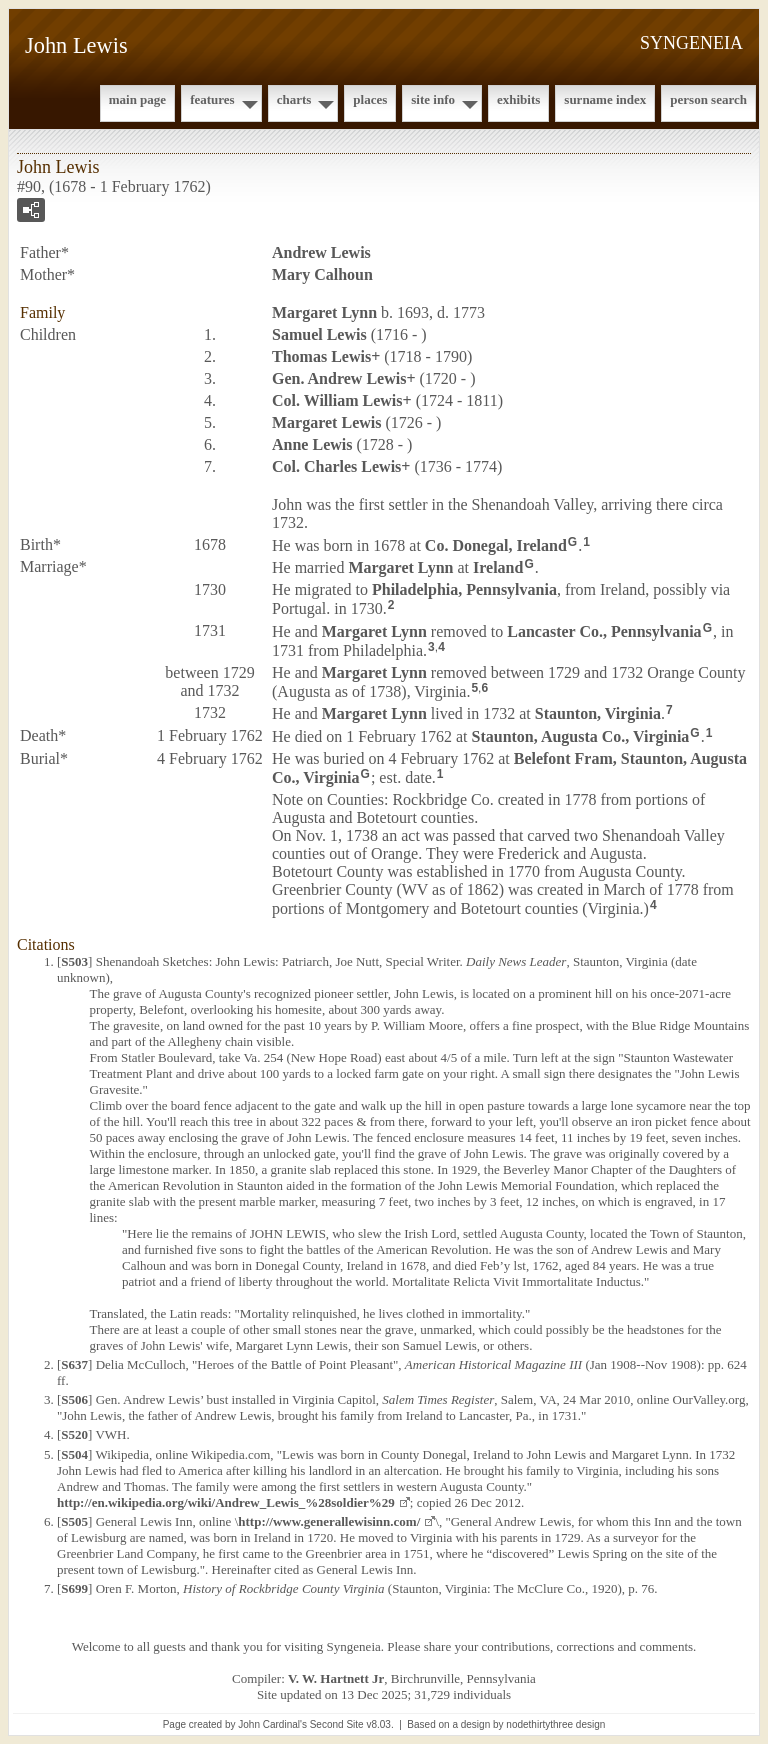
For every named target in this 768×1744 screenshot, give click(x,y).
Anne (312, 444)
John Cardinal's (272, 1724)
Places (370, 99)
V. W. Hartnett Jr (336, 1678)
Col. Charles (336, 466)
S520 (74, 1434)
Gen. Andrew (339, 378)
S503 (74, 961)
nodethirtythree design (555, 1724)
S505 (74, 1521)
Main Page (137, 99)
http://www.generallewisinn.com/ (329, 1521)
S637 (74, 1364)
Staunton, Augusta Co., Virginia (581, 736)
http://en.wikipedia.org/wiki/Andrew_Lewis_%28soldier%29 (226, 1502)
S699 (74, 1588)
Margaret (324, 312)
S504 (74, 1454)
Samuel (319, 334)
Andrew (321, 252)
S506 (74, 1399)
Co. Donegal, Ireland (496, 544)
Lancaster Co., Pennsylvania (604, 631)
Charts (294, 99)
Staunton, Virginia (598, 713)
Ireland (498, 567)
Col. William (337, 400)
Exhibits (518, 99)
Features (212, 99)
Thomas (321, 356)
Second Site (337, 1724)
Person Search (708, 99)
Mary (322, 274)
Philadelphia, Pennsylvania (464, 589)
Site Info (433, 99)
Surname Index (605, 99)
